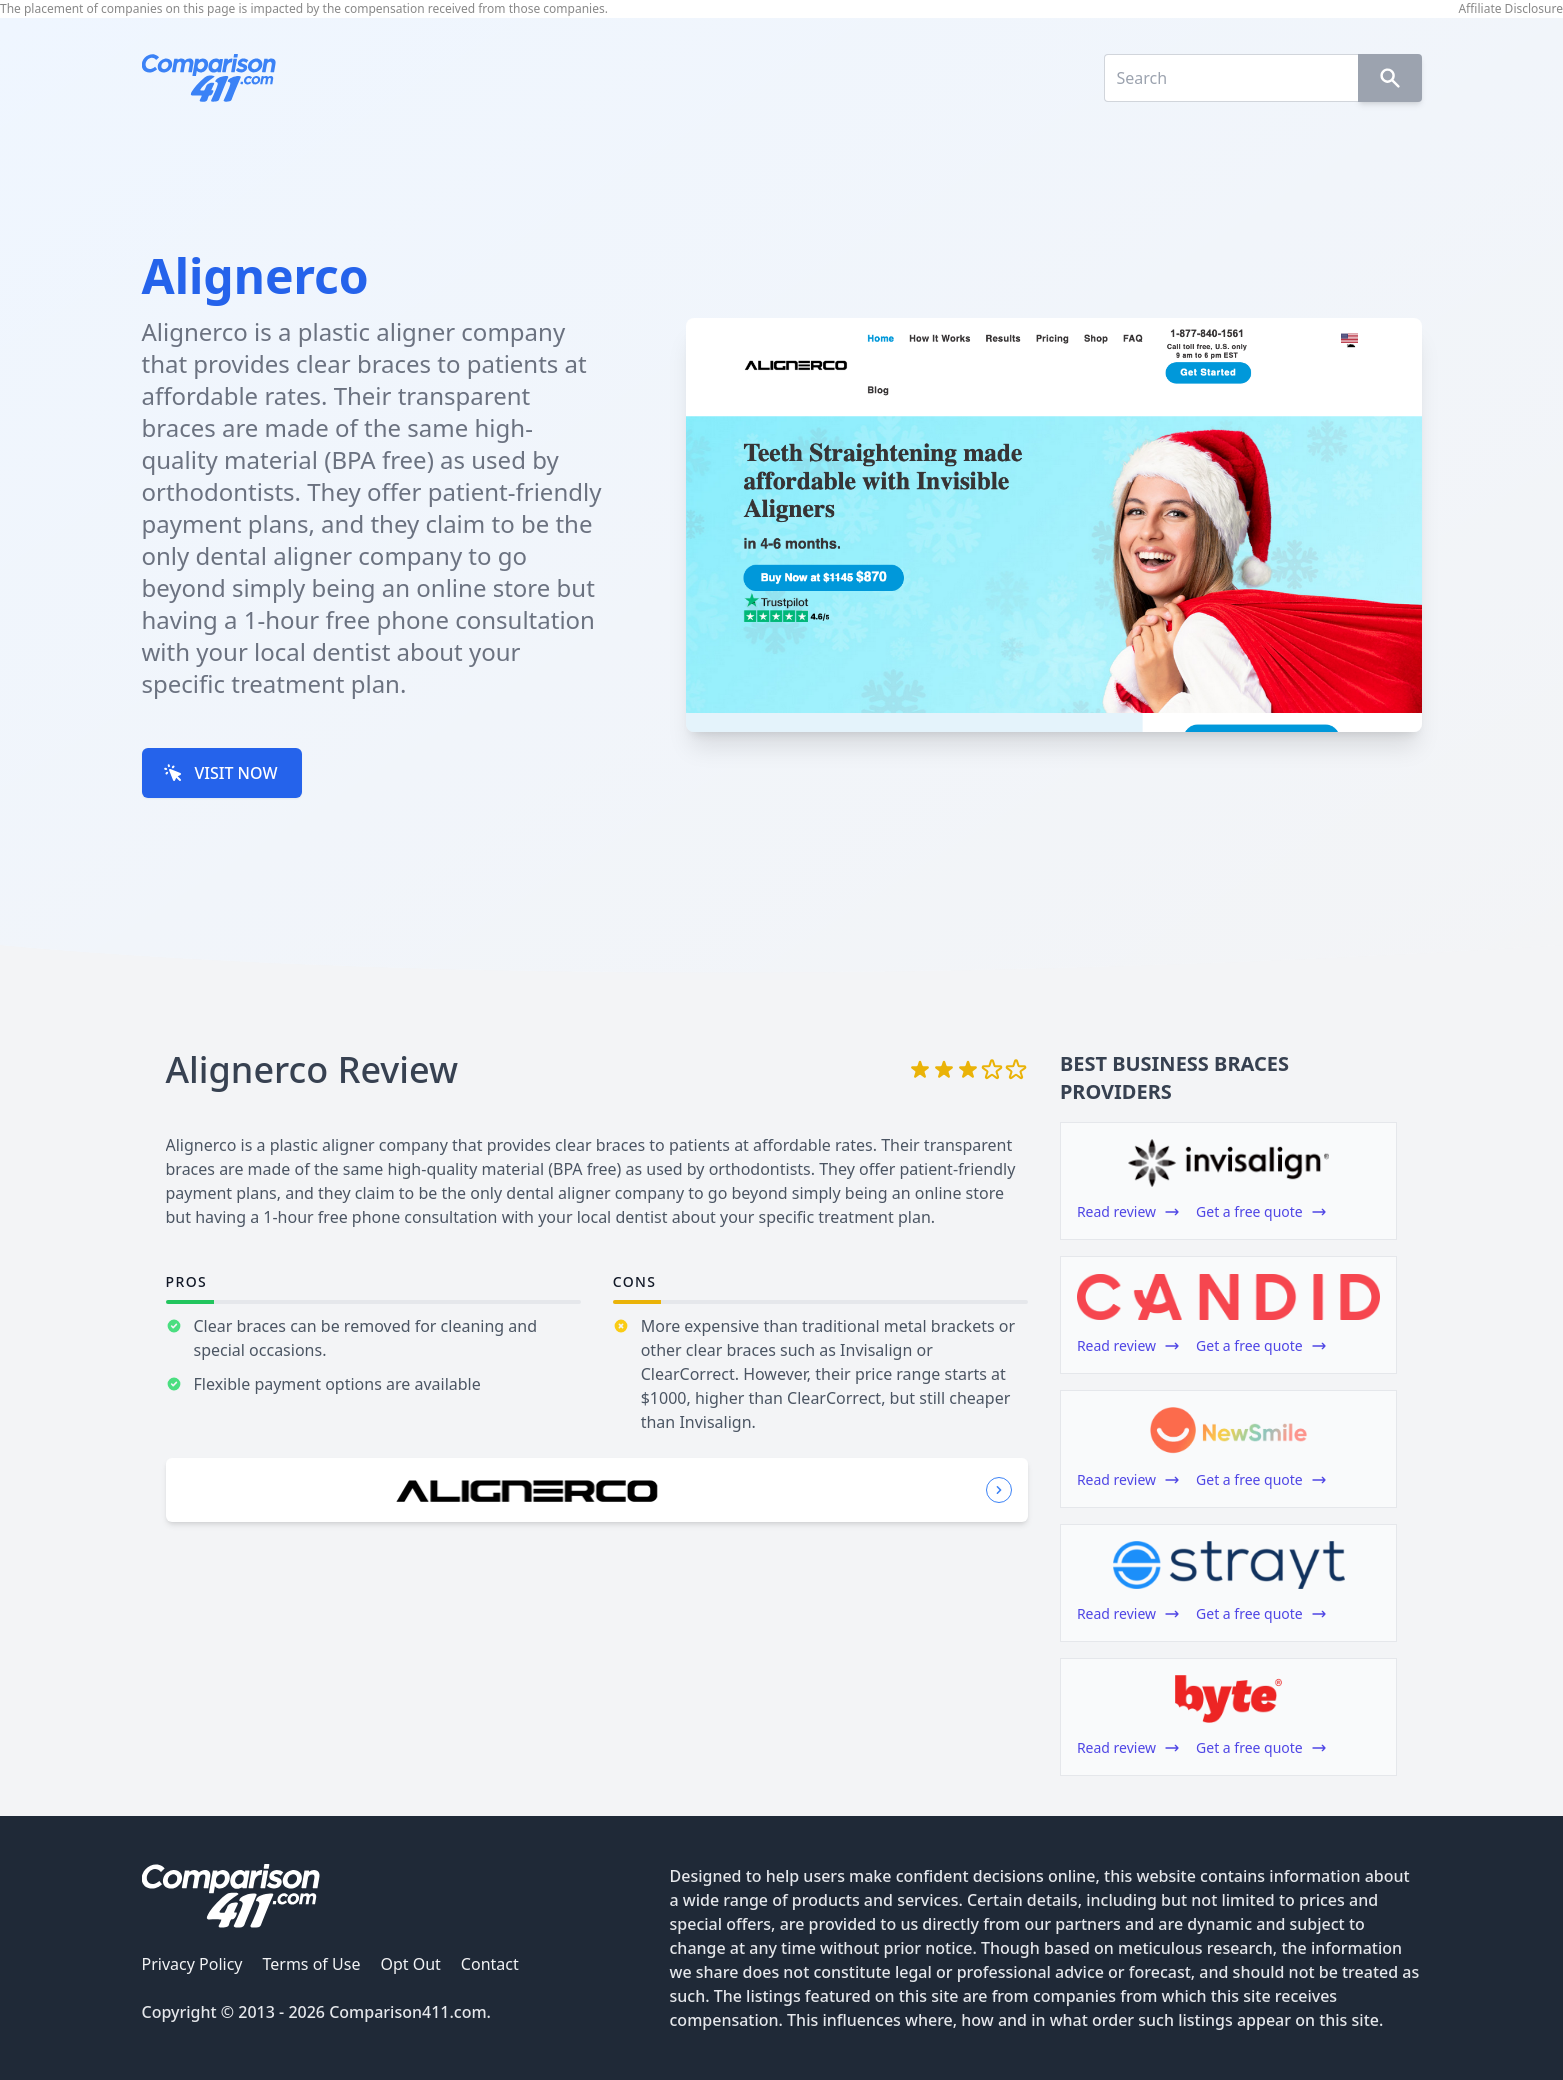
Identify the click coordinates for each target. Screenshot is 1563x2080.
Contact (490, 1964)
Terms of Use (311, 1964)
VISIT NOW (220, 773)
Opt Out (410, 1964)
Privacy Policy (192, 1964)
